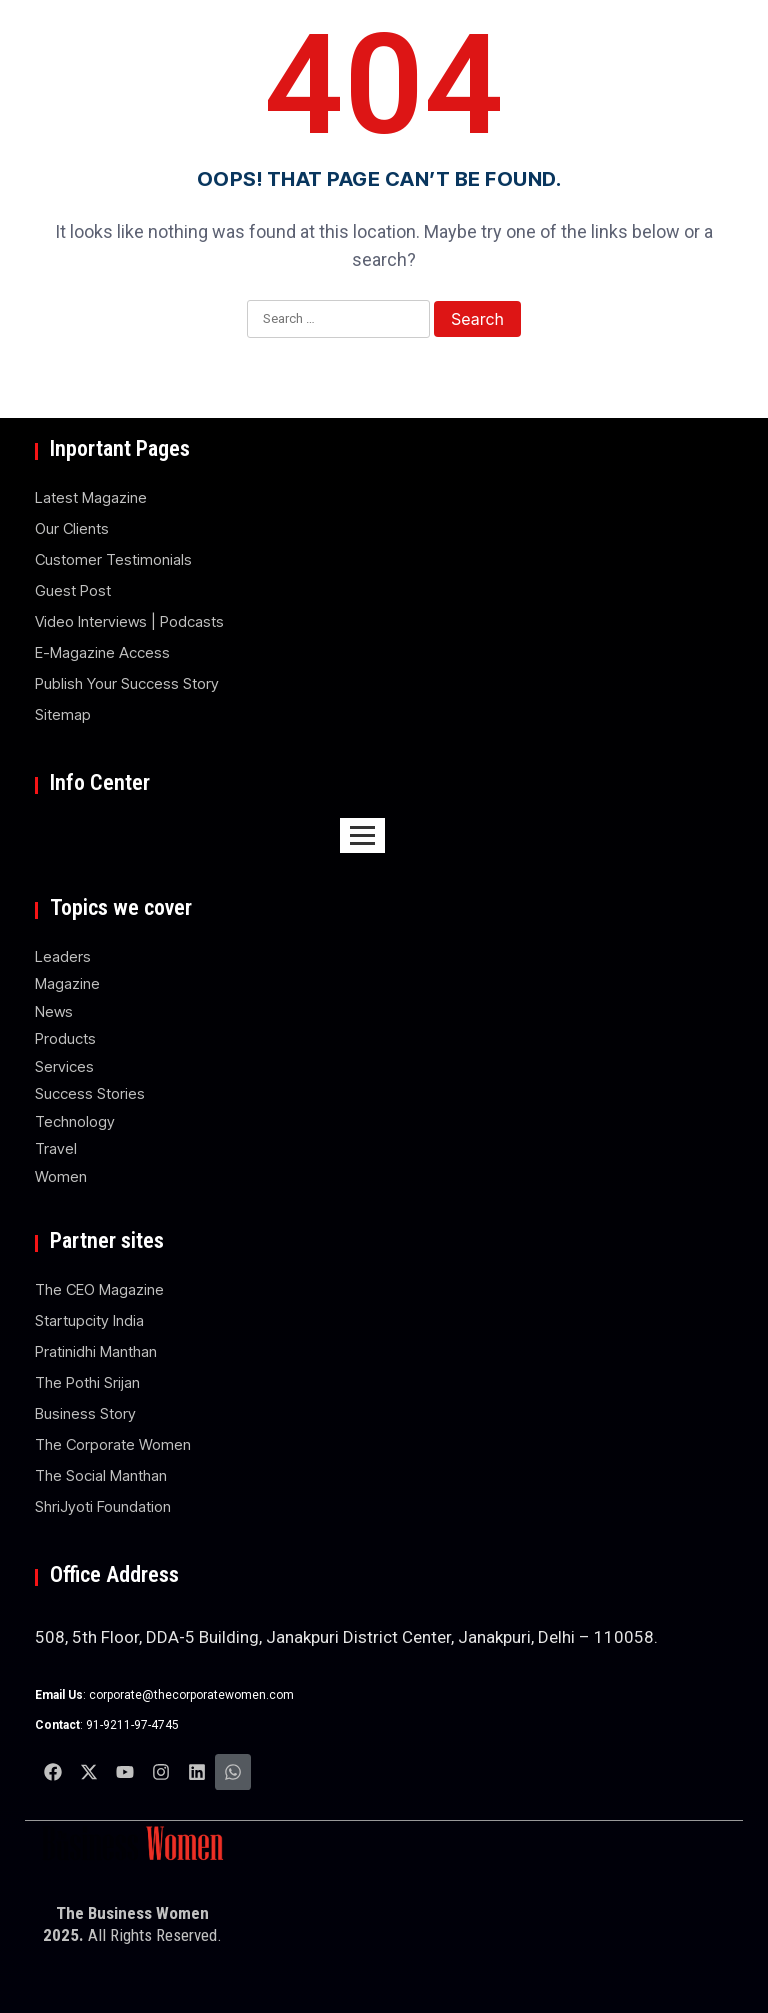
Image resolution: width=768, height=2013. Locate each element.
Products (65, 1038)
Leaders (63, 956)
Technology (75, 1121)
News (54, 1011)
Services (64, 1066)
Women (61, 1176)
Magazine (67, 983)
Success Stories (90, 1093)
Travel (56, 1148)
